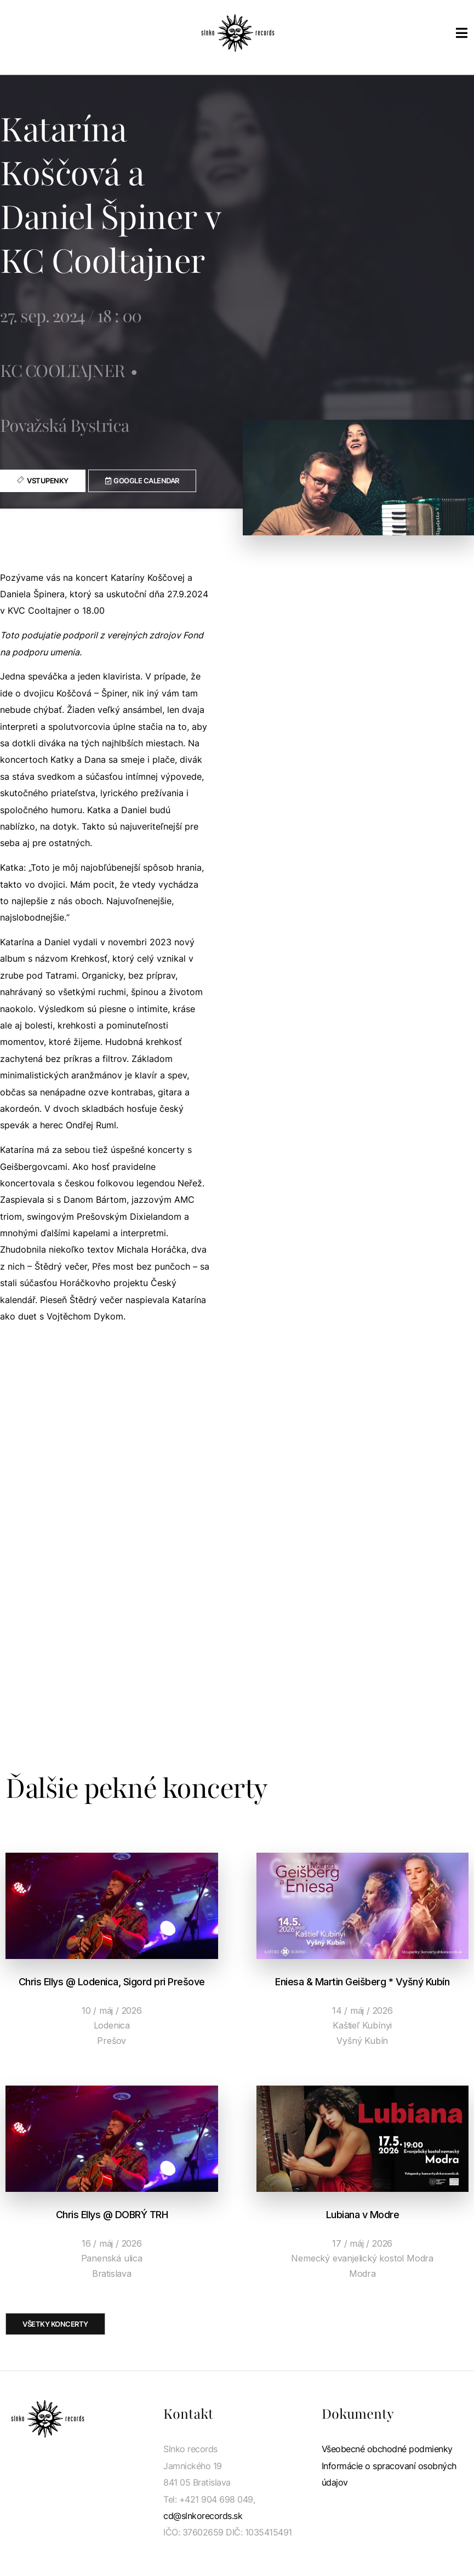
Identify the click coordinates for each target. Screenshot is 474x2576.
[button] (142, 481)
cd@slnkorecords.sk (202, 2515)
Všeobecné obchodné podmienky (387, 2448)
